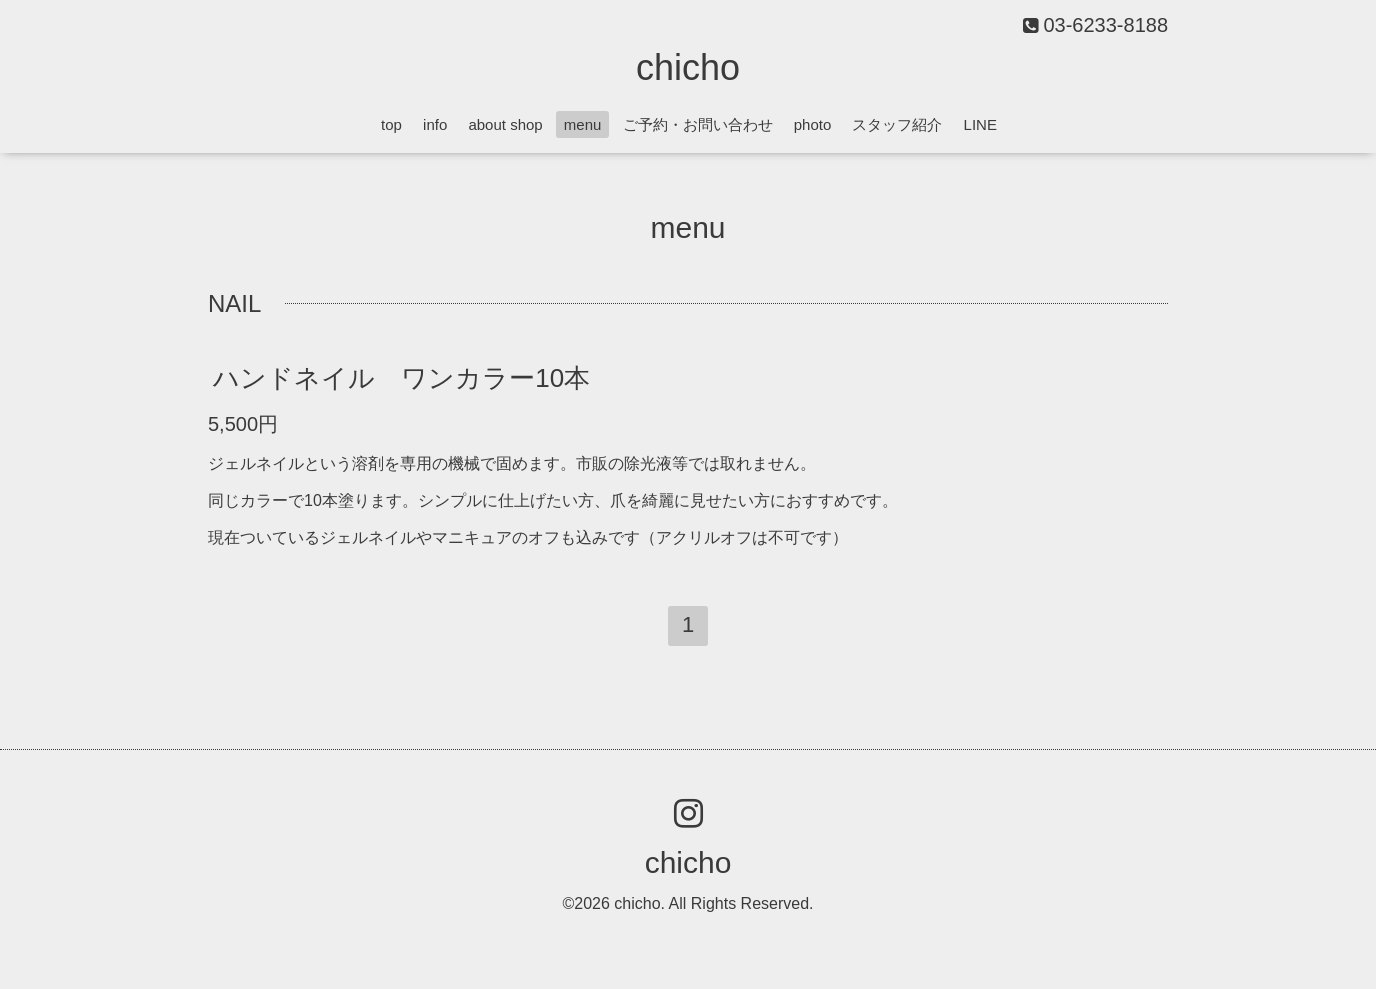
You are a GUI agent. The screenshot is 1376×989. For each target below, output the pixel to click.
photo (813, 124)
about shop (505, 124)
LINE (980, 124)
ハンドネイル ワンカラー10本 (401, 378)
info (435, 124)
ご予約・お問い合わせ (698, 124)
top (391, 124)
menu (583, 124)
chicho (688, 67)
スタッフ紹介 (897, 124)
